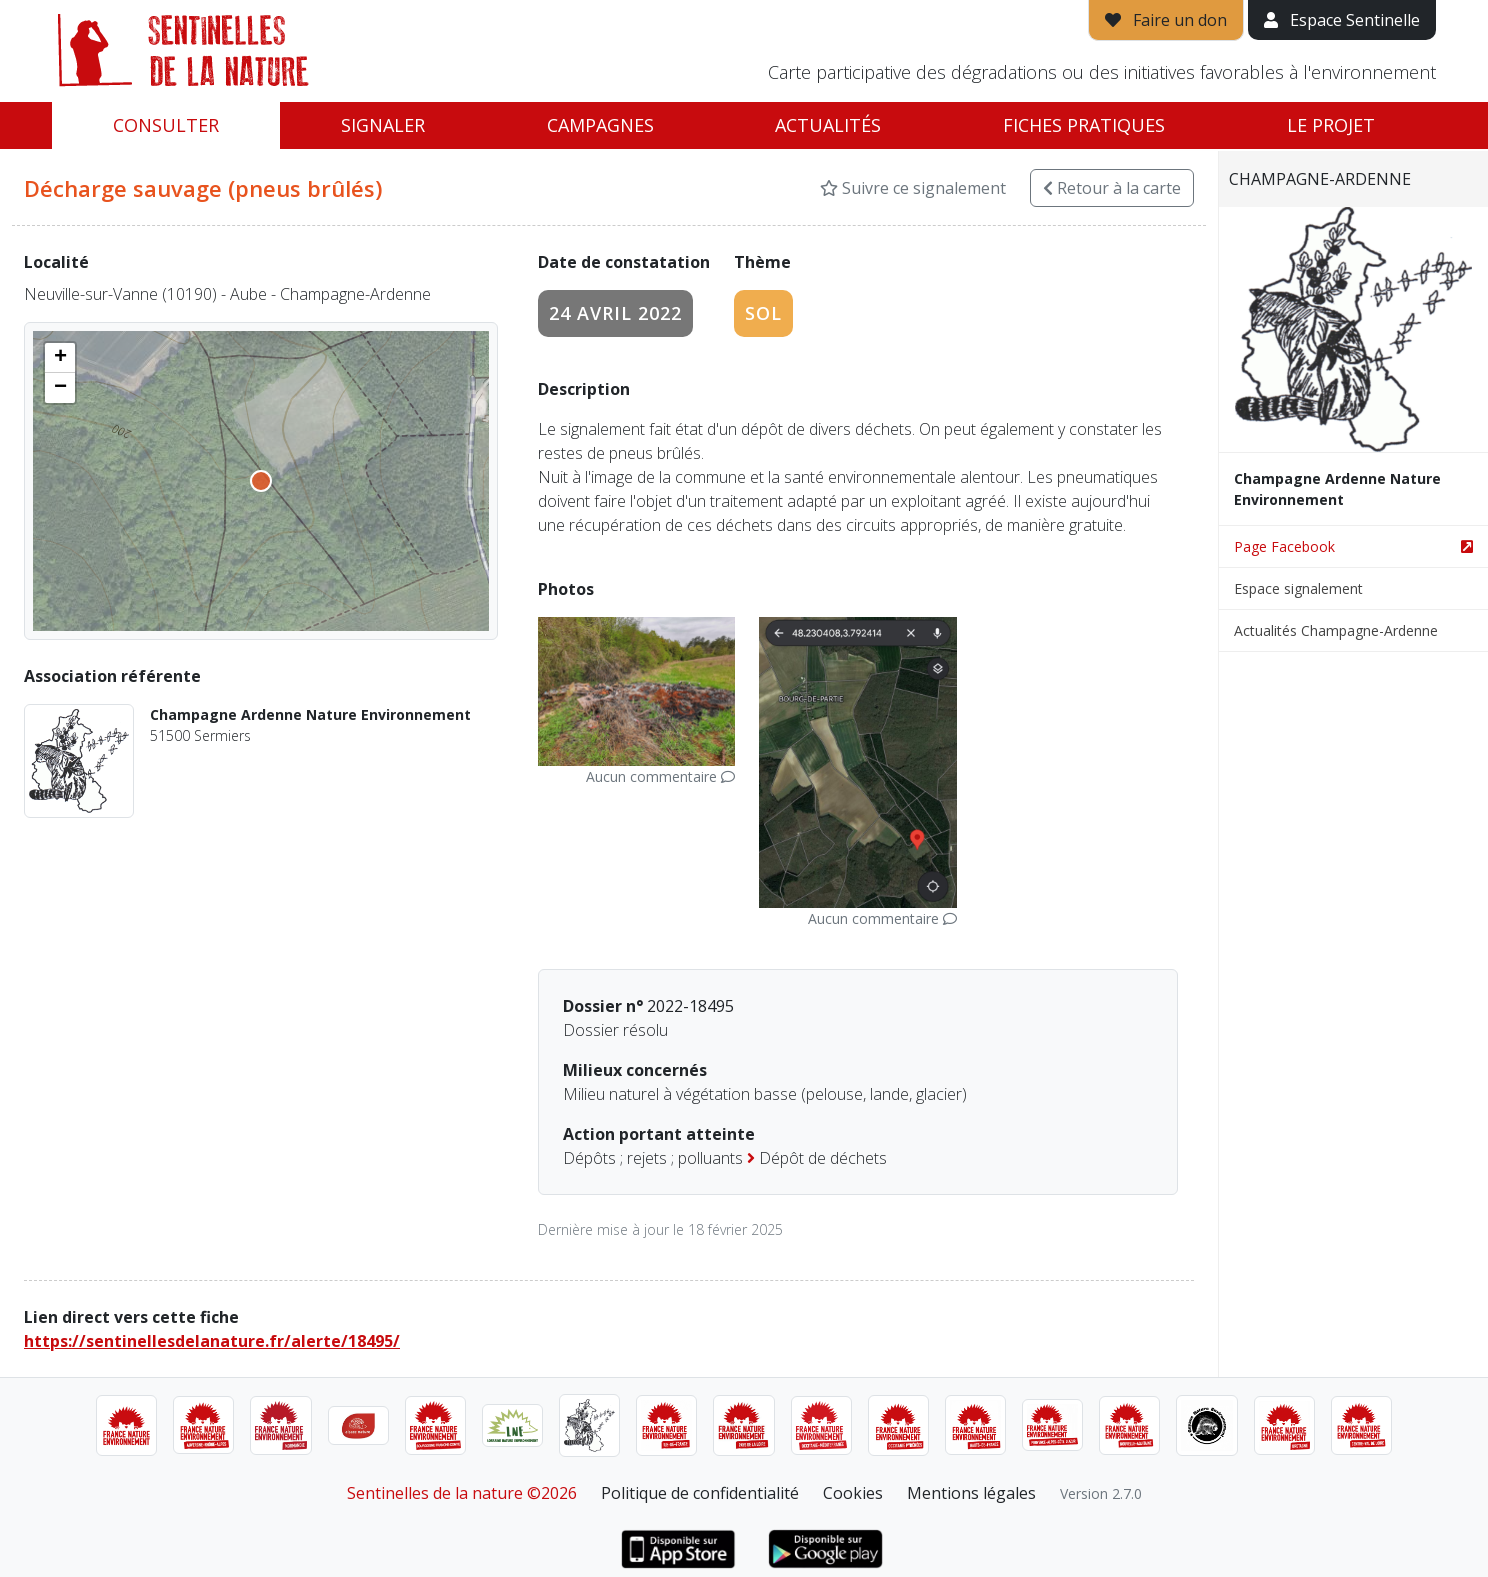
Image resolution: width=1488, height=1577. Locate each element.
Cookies (853, 1493)
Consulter (166, 125)
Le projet (1331, 125)
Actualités (828, 125)
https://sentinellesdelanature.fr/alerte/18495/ (212, 1341)
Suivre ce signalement (913, 188)
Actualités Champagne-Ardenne (1336, 630)
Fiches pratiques (1084, 125)
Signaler (383, 125)
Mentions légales (971, 1493)
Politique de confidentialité (700, 1493)
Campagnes (600, 125)
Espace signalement (1298, 588)
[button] (60, 358)
